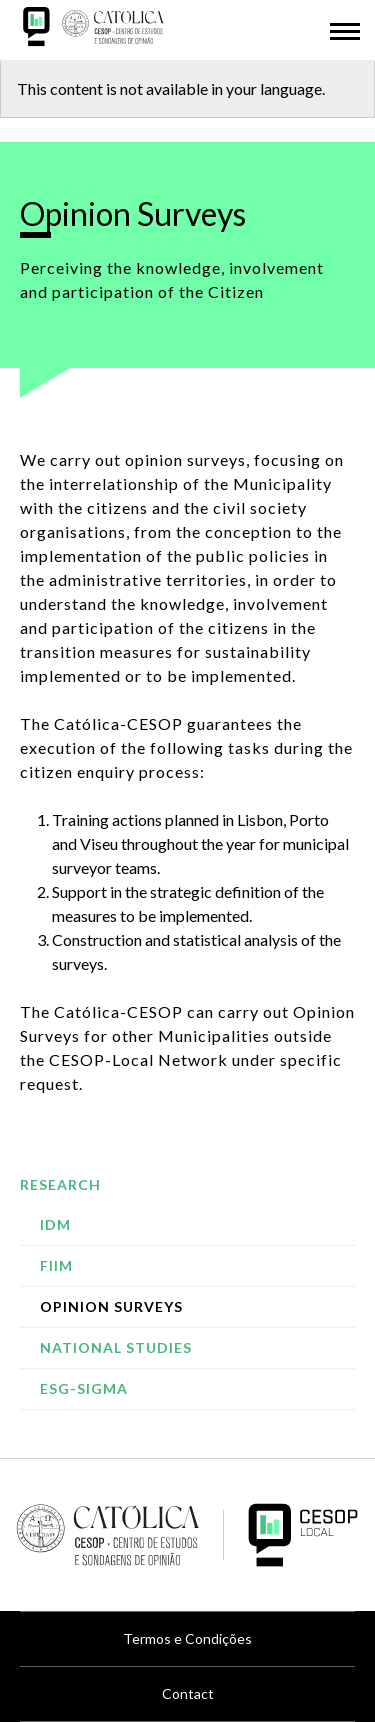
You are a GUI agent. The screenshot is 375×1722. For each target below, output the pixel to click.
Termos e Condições (187, 1638)
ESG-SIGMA (84, 1388)
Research (60, 1184)
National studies (116, 1347)
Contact (188, 1693)
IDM (55, 1224)
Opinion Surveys (111, 1306)
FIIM (56, 1265)
